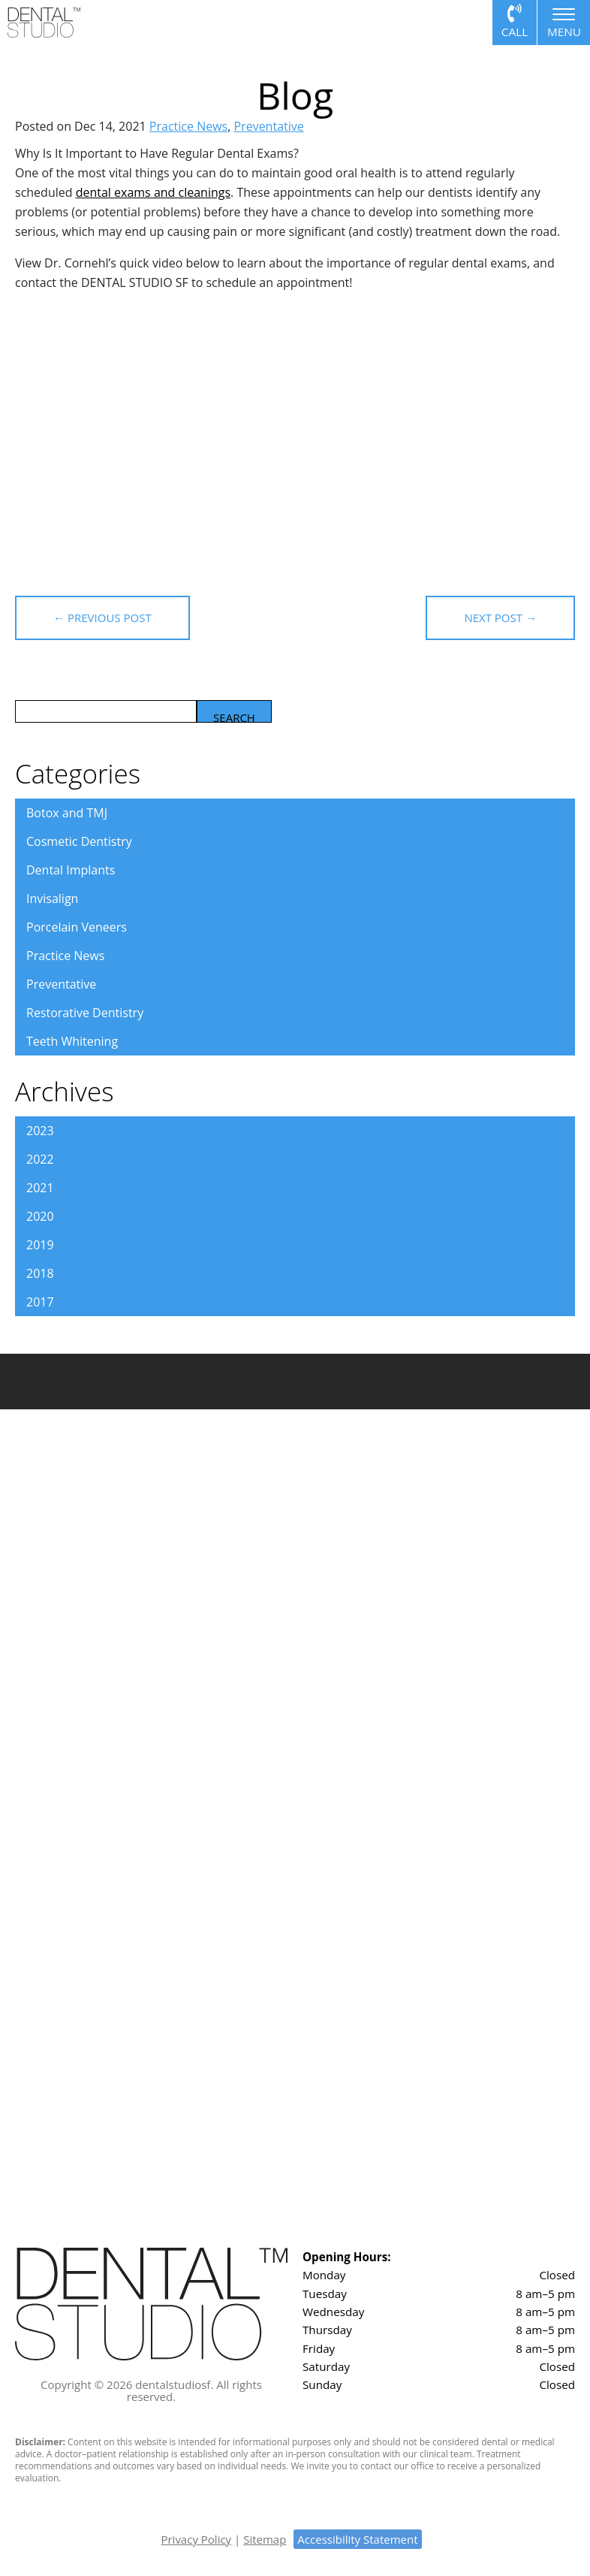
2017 (40, 1302)
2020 (40, 1216)
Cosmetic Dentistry (79, 841)
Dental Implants (70, 870)
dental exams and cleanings (153, 192)
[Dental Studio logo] (44, 21)
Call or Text (514, 22)
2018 (40, 1273)
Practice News (188, 126)
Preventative (268, 126)
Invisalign (52, 898)
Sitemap (264, 2539)
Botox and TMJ (66, 813)
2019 (40, 1245)
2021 (40, 1187)
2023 (40, 1130)
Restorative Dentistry (84, 1012)
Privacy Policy (196, 2539)
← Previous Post (111, 617)
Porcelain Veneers (76, 927)
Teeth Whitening (72, 1041)
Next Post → (492, 617)
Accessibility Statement (357, 2539)
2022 (40, 1159)
